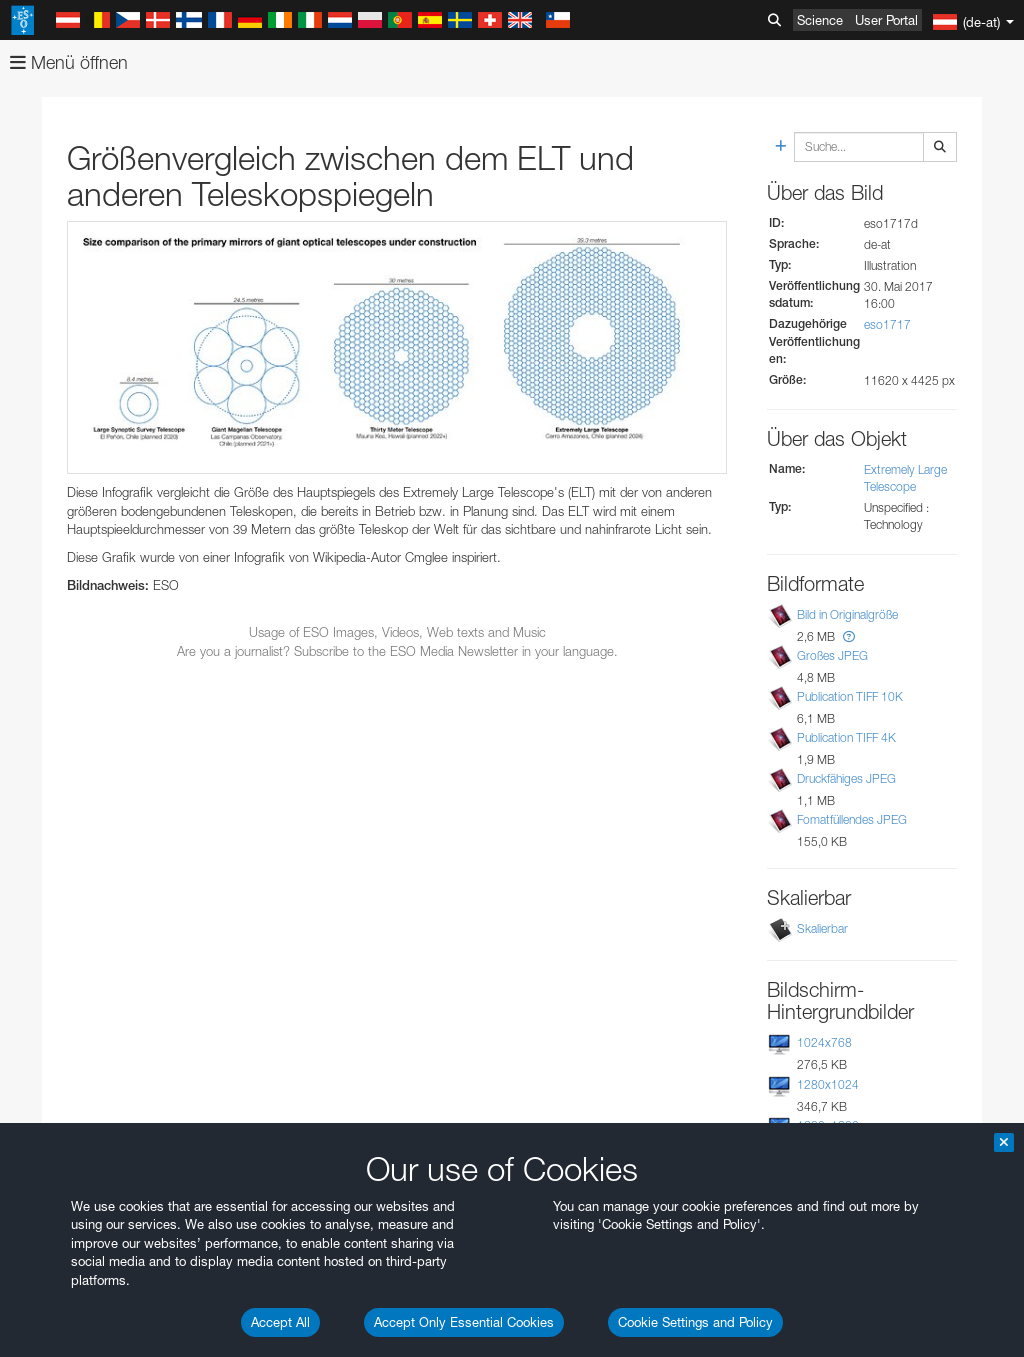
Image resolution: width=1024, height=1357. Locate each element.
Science (820, 20)
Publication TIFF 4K (846, 737)
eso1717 (887, 324)
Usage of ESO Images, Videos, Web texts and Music (397, 632)
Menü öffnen (69, 62)
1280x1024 (828, 1084)
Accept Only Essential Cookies (464, 1322)
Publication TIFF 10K (850, 696)
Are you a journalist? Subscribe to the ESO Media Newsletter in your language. (397, 651)
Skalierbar (822, 928)
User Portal (886, 20)
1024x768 (824, 1042)
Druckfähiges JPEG (846, 778)
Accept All (280, 1322)
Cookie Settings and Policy (695, 1322)
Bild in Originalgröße (847, 614)
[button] (849, 636)
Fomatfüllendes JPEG (852, 819)
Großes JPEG (832, 655)
